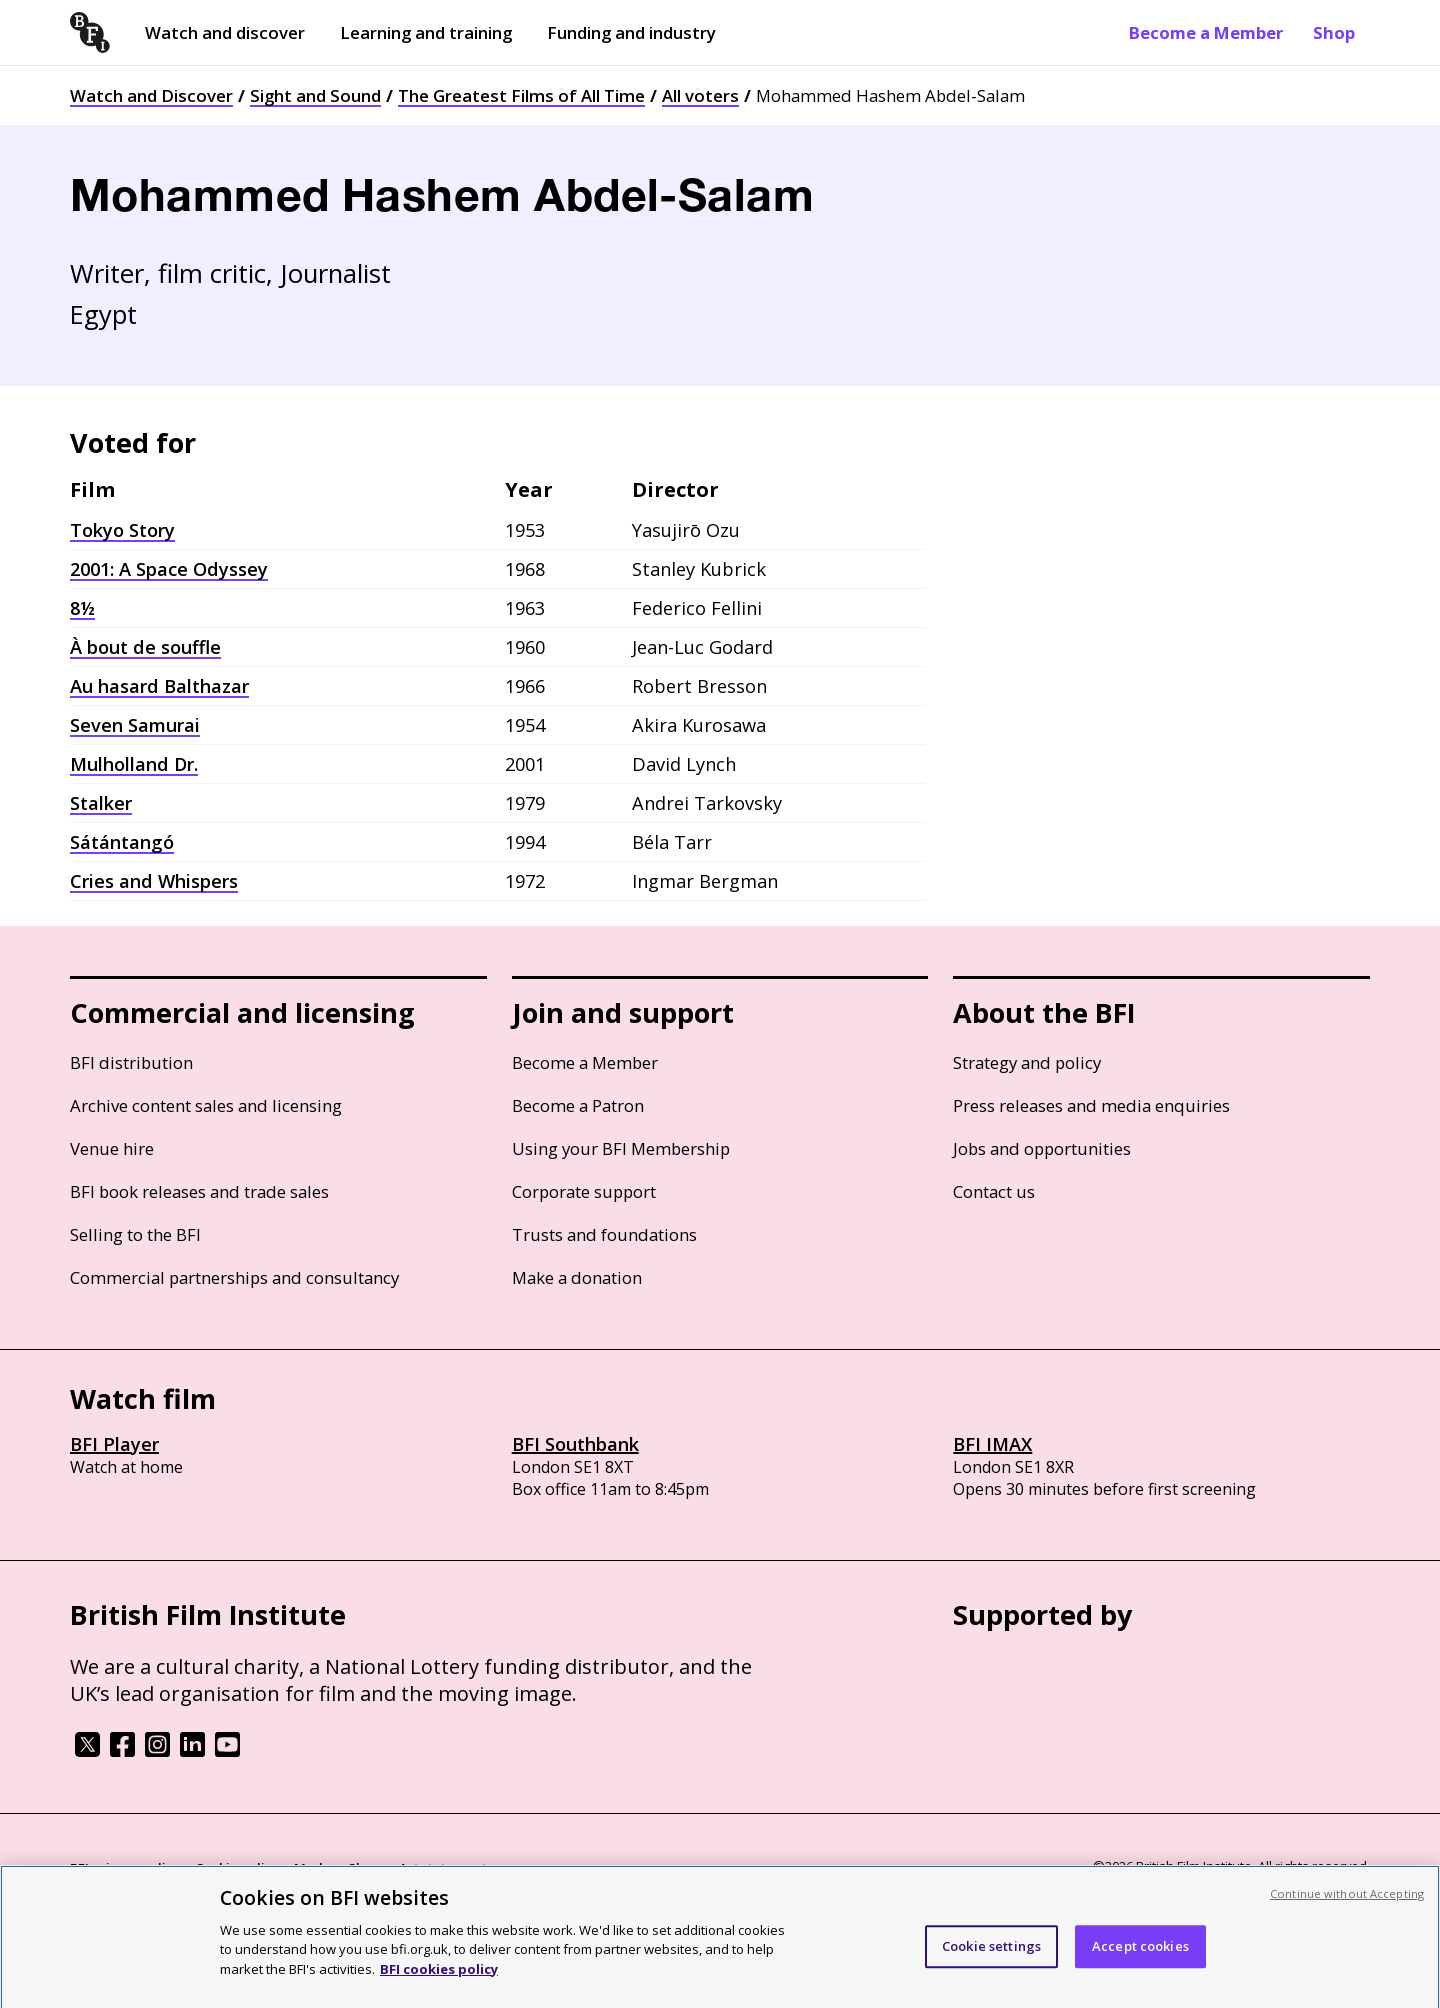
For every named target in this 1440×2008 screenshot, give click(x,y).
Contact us (994, 1191)
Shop (1334, 32)
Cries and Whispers (154, 881)
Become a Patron (578, 1105)
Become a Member (1206, 32)
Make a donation (577, 1277)
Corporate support (584, 1191)
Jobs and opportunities (1042, 1148)
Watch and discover (225, 32)
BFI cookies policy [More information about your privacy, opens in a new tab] (439, 1978)
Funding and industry (631, 32)
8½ (82, 608)
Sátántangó (122, 842)
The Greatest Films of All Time (521, 95)
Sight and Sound (315, 95)
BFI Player (114, 1444)
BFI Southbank (575, 1444)
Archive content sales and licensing (206, 1105)
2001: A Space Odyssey (169, 569)
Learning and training (426, 32)
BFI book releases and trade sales (199, 1191)
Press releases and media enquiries (1091, 1105)
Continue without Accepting (1347, 1902)
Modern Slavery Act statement (390, 1868)
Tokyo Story (122, 530)
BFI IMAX (992, 1444)
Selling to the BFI (135, 1234)
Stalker (101, 803)
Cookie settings (991, 1955)
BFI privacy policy (125, 1868)
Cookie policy (237, 1868)
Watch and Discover (151, 95)
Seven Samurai (135, 725)
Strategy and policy (1027, 1062)
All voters (700, 95)
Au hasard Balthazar (159, 686)
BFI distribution (131, 1062)
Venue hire (112, 1148)
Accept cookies (1140, 1955)
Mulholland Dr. (134, 764)
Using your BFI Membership (621, 1148)
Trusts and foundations (604, 1234)
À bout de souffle (145, 647)
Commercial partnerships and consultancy (234, 1277)
